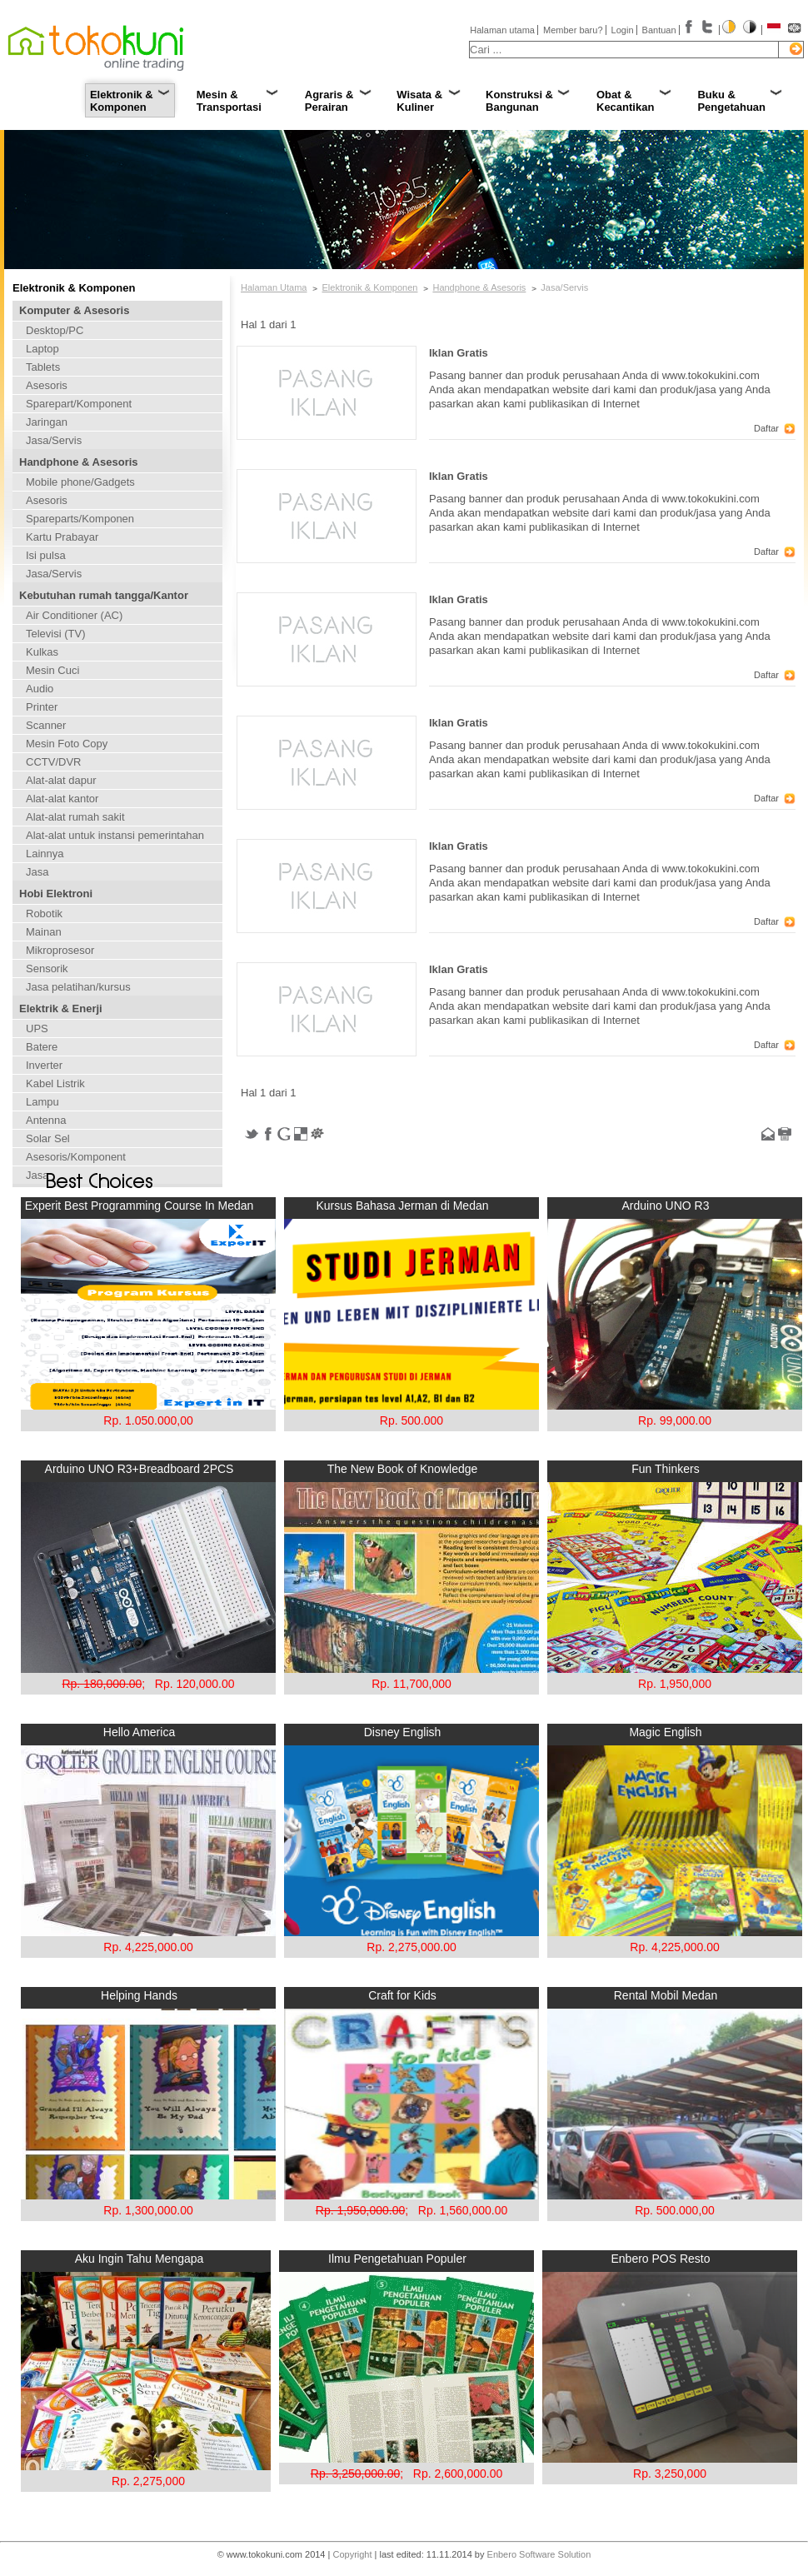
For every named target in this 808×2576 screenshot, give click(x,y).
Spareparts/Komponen (80, 518)
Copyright (352, 2554)
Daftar (766, 428)
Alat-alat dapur (61, 780)
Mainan (44, 932)
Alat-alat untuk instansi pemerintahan (115, 835)
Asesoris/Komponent (76, 1157)
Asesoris (46, 385)
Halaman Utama (274, 287)
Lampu (42, 1102)
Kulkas (42, 652)
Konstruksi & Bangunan (519, 100)
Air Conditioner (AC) (74, 615)
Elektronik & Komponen (121, 100)
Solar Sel (48, 1138)
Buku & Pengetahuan (731, 100)
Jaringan (46, 422)
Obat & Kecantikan (625, 100)
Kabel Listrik (55, 1083)
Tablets (43, 367)
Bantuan (659, 30)
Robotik (44, 913)
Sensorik (47, 968)
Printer (41, 707)
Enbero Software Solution (539, 2554)
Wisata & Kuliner (419, 100)
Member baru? (573, 30)
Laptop (42, 348)
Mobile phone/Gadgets (80, 482)
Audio (39, 688)
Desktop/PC (54, 330)
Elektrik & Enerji (60, 1008)
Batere (41, 1047)
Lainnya (45, 853)
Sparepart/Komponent (79, 403)
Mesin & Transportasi (229, 100)
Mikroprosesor (60, 950)
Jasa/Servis (54, 440)
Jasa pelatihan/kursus (78, 987)
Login (622, 30)
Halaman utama (502, 30)
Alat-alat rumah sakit (75, 817)
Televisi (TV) (56, 633)
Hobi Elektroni (55, 893)
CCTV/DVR (53, 762)
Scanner (46, 725)
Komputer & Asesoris (74, 310)
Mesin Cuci (52, 670)
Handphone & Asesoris (78, 462)
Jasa (37, 872)
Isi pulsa (46, 555)
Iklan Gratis (458, 353)
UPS (37, 1028)
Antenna (46, 1120)
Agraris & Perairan (329, 100)
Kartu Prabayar (62, 537)
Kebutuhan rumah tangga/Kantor (103, 595)
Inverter (44, 1065)
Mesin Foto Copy (66, 743)
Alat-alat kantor (62, 798)
